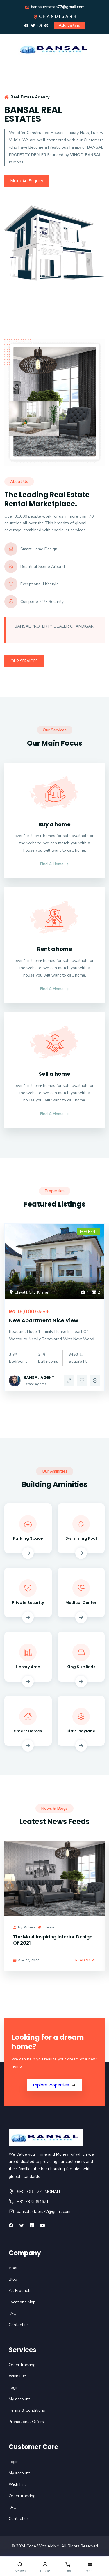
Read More (85, 1960)
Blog (13, 2279)
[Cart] (68, 2567)
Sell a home (54, 1074)
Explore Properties (51, 2085)
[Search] (20, 2567)
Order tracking (22, 2365)
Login (14, 2387)
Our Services (24, 661)
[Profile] (45, 2567)
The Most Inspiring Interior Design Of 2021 (52, 1940)
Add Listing (70, 25)
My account (19, 2399)
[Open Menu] (90, 2567)
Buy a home (54, 824)
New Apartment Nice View (43, 1320)
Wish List (17, 2376)
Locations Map (22, 2302)
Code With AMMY (42, 2546)
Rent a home (54, 949)
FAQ (13, 2313)
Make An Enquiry (26, 181)
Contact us (19, 2325)
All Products (20, 2290)
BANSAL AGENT (39, 1378)
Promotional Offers (26, 2421)
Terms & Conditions (27, 2410)
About (14, 2268)
